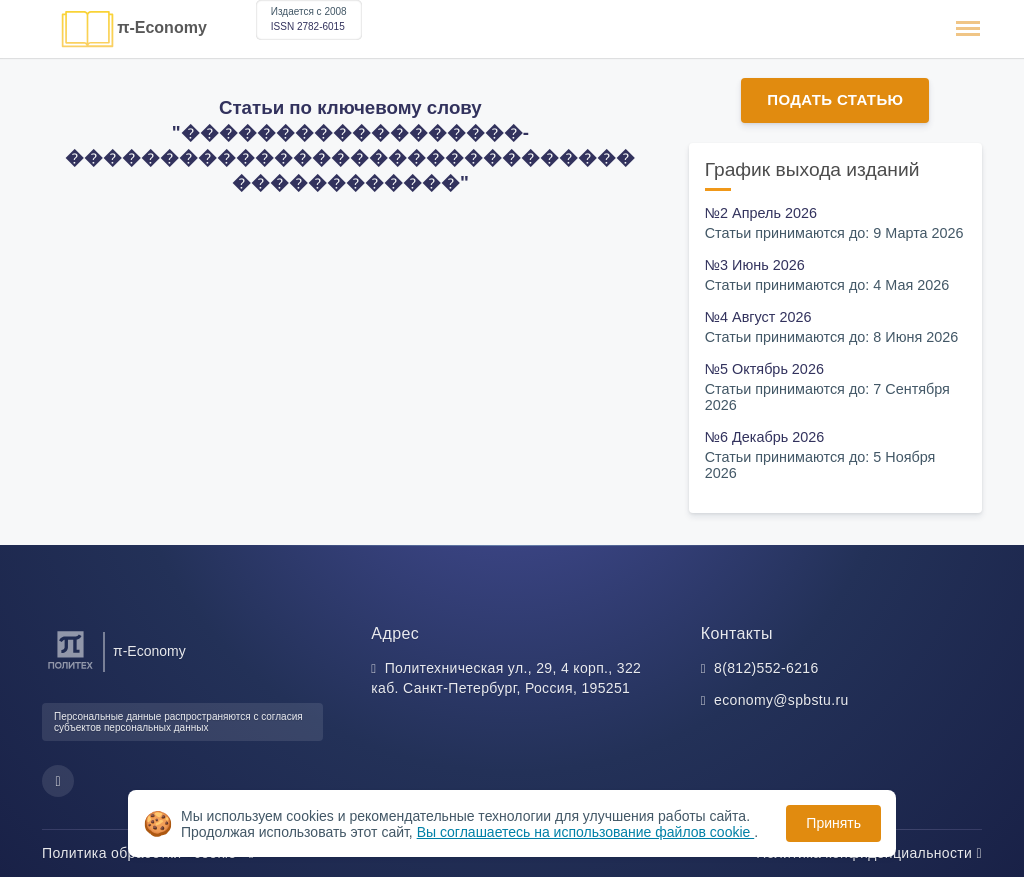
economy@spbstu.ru (781, 700)
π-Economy (162, 27)
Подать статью (835, 99)
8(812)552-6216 (766, 668)
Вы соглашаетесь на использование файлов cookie (586, 832)
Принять (833, 823)
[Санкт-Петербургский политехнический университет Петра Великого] (70, 669)
